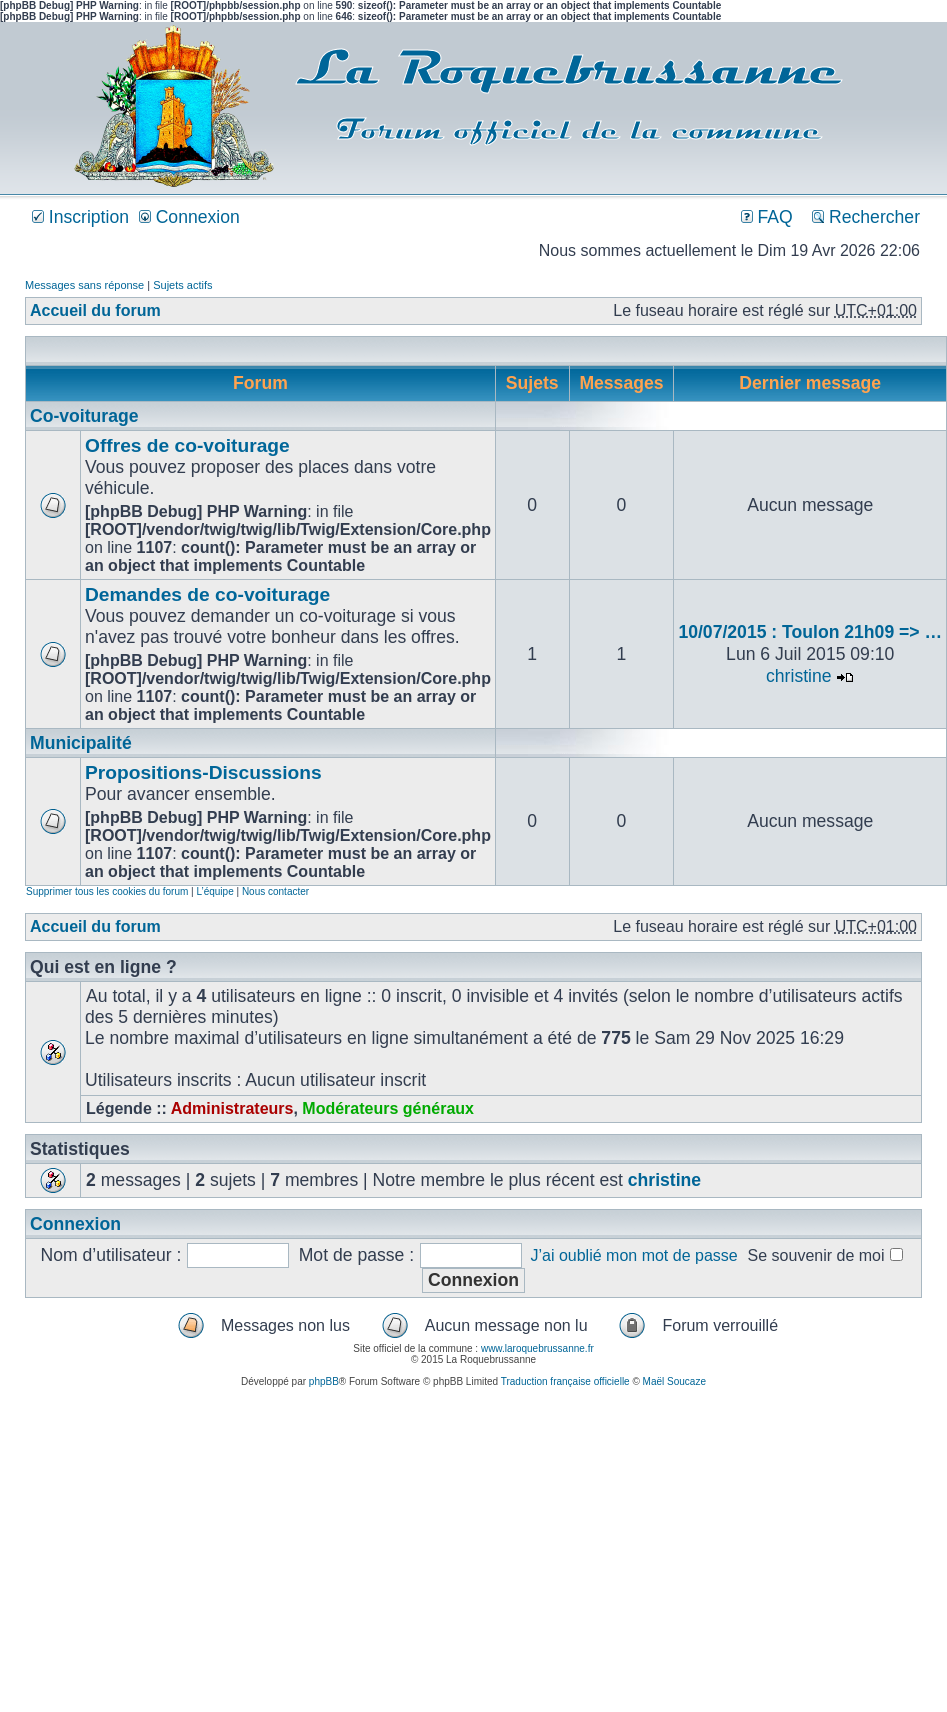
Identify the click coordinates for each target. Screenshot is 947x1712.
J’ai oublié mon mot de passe (633, 1255)
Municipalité (81, 743)
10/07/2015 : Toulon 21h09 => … (810, 632)
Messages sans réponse (84, 285)
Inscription (80, 217)
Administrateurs (232, 1108)
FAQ (767, 217)
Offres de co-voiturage (187, 445)
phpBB (324, 1381)
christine (799, 676)
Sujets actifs (182, 285)
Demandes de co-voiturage (207, 594)
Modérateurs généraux (388, 1108)
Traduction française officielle (565, 1381)
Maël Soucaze (674, 1381)
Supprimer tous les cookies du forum (107, 891)
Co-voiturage (84, 416)
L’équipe (214, 891)
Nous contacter (275, 891)
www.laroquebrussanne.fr (537, 1348)
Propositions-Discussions (203, 772)
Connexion (189, 217)
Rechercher (866, 217)
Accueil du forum (95, 310)
